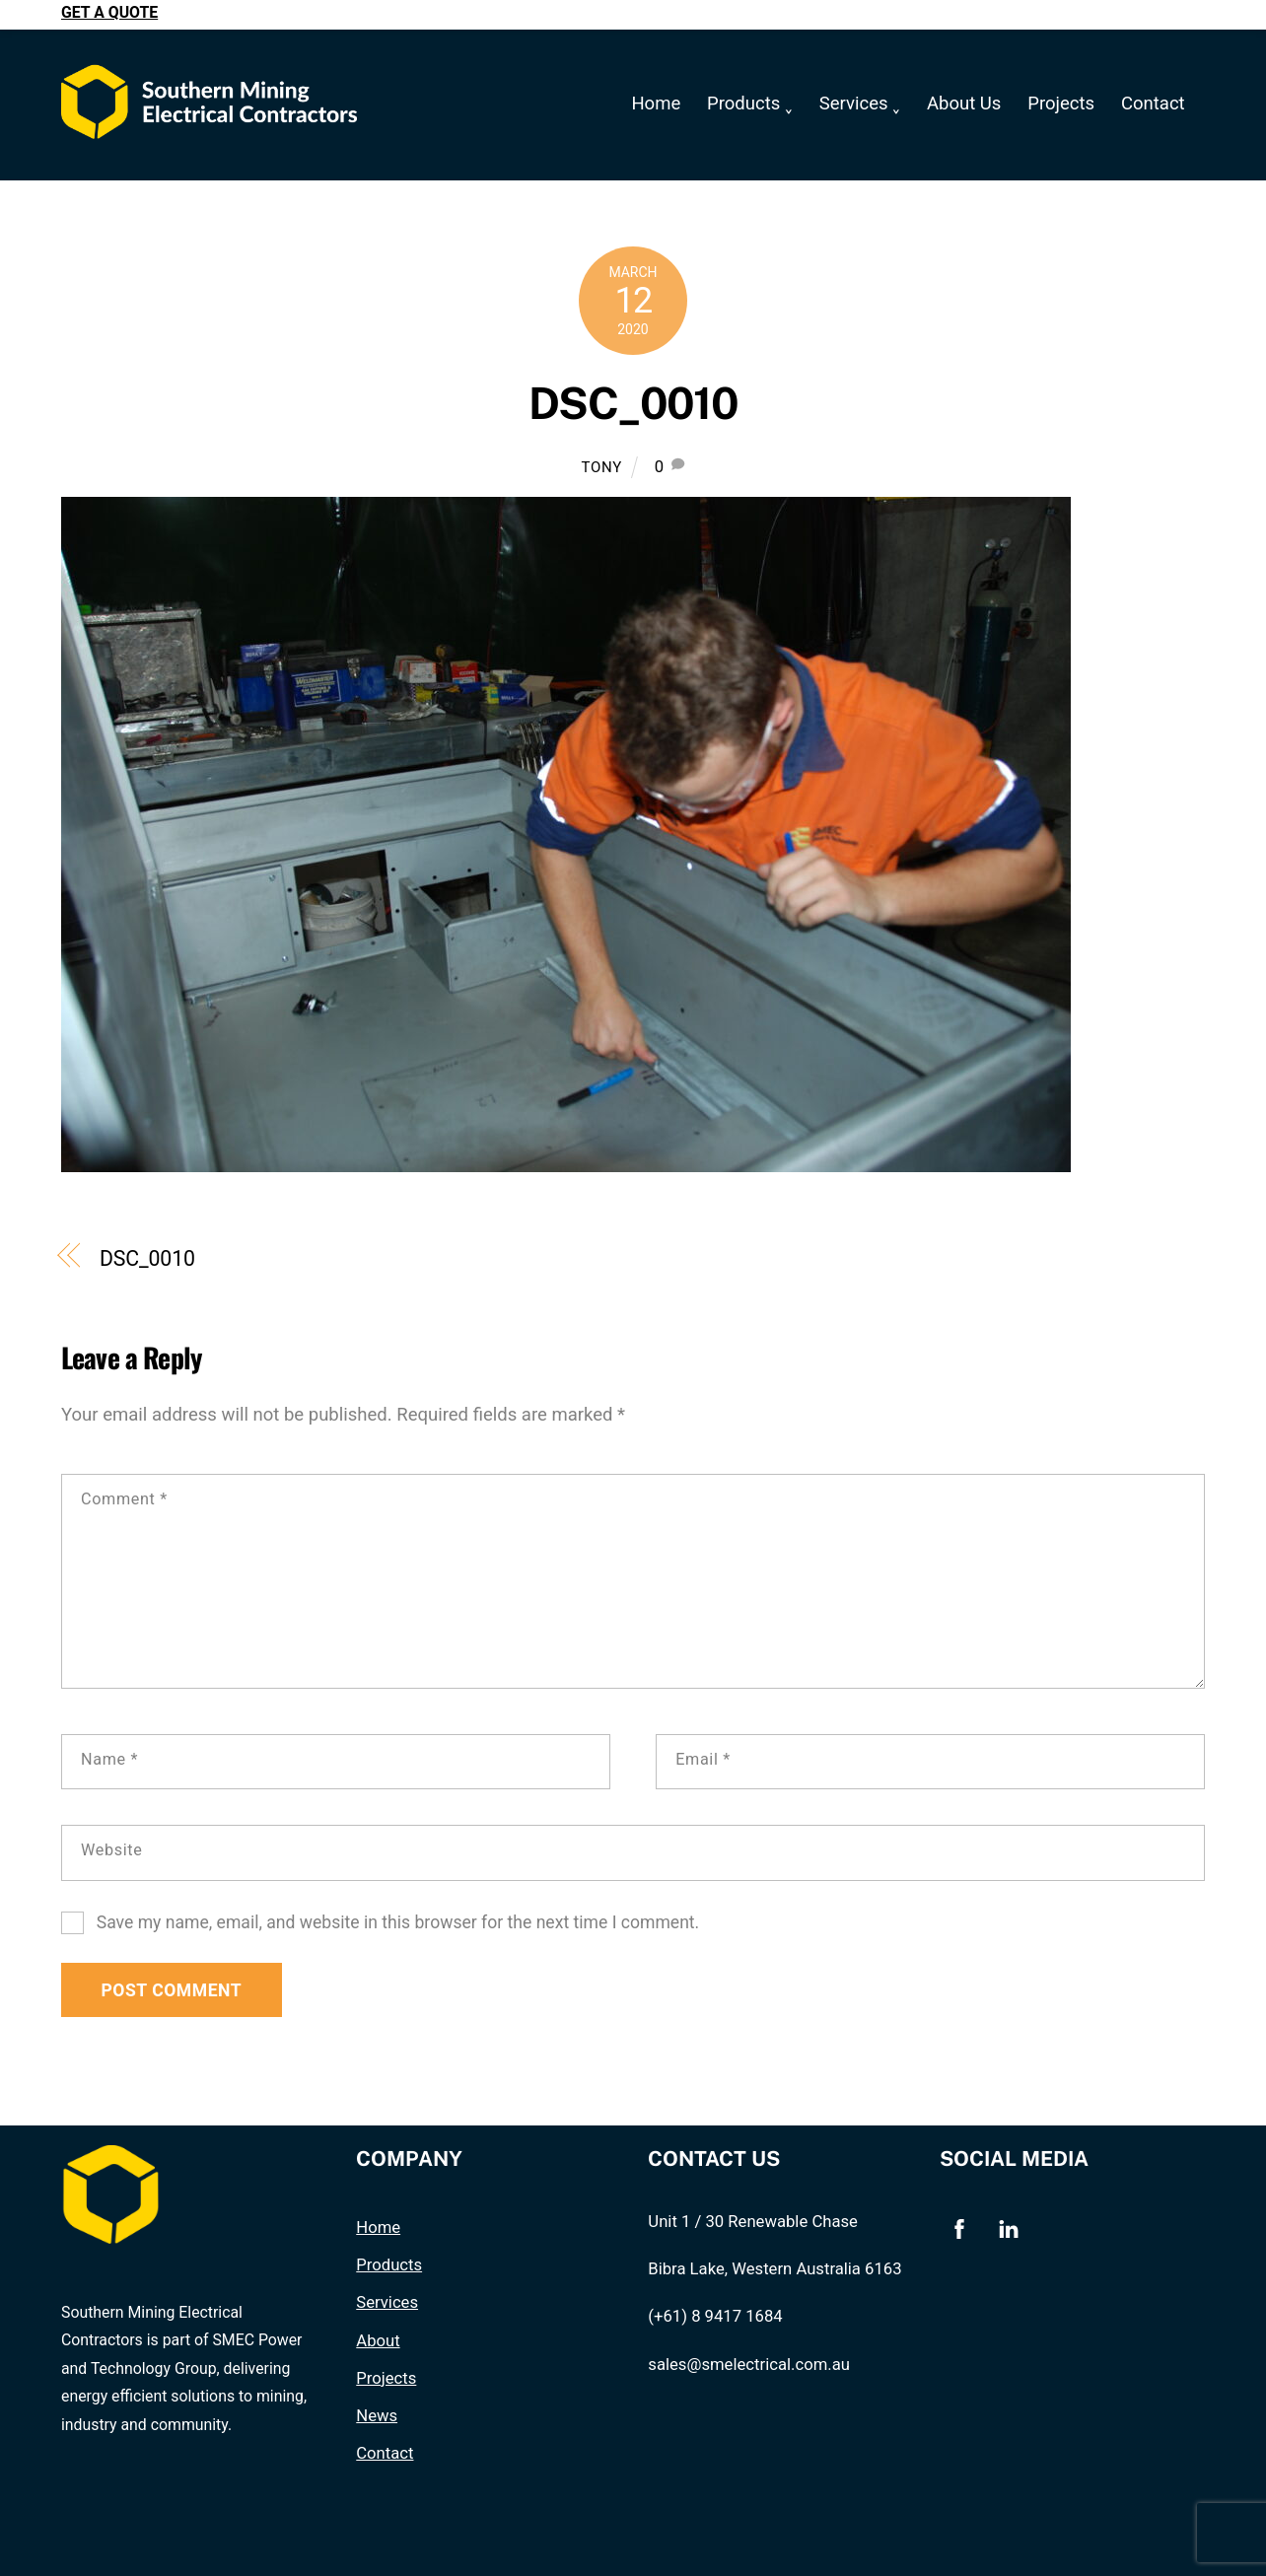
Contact (1153, 103)
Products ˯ (750, 103)
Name (109, 1759)
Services (387, 2303)
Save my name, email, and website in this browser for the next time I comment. (398, 1922)
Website (112, 1850)
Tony (601, 467)
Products (389, 2265)
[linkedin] (1008, 2227)
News (376, 2416)
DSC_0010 (633, 404)
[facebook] (959, 2227)
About (377, 2341)
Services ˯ (859, 103)
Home (655, 103)
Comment (124, 1499)
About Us (964, 103)
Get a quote (109, 12)
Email (703, 1759)
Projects (1060, 103)
